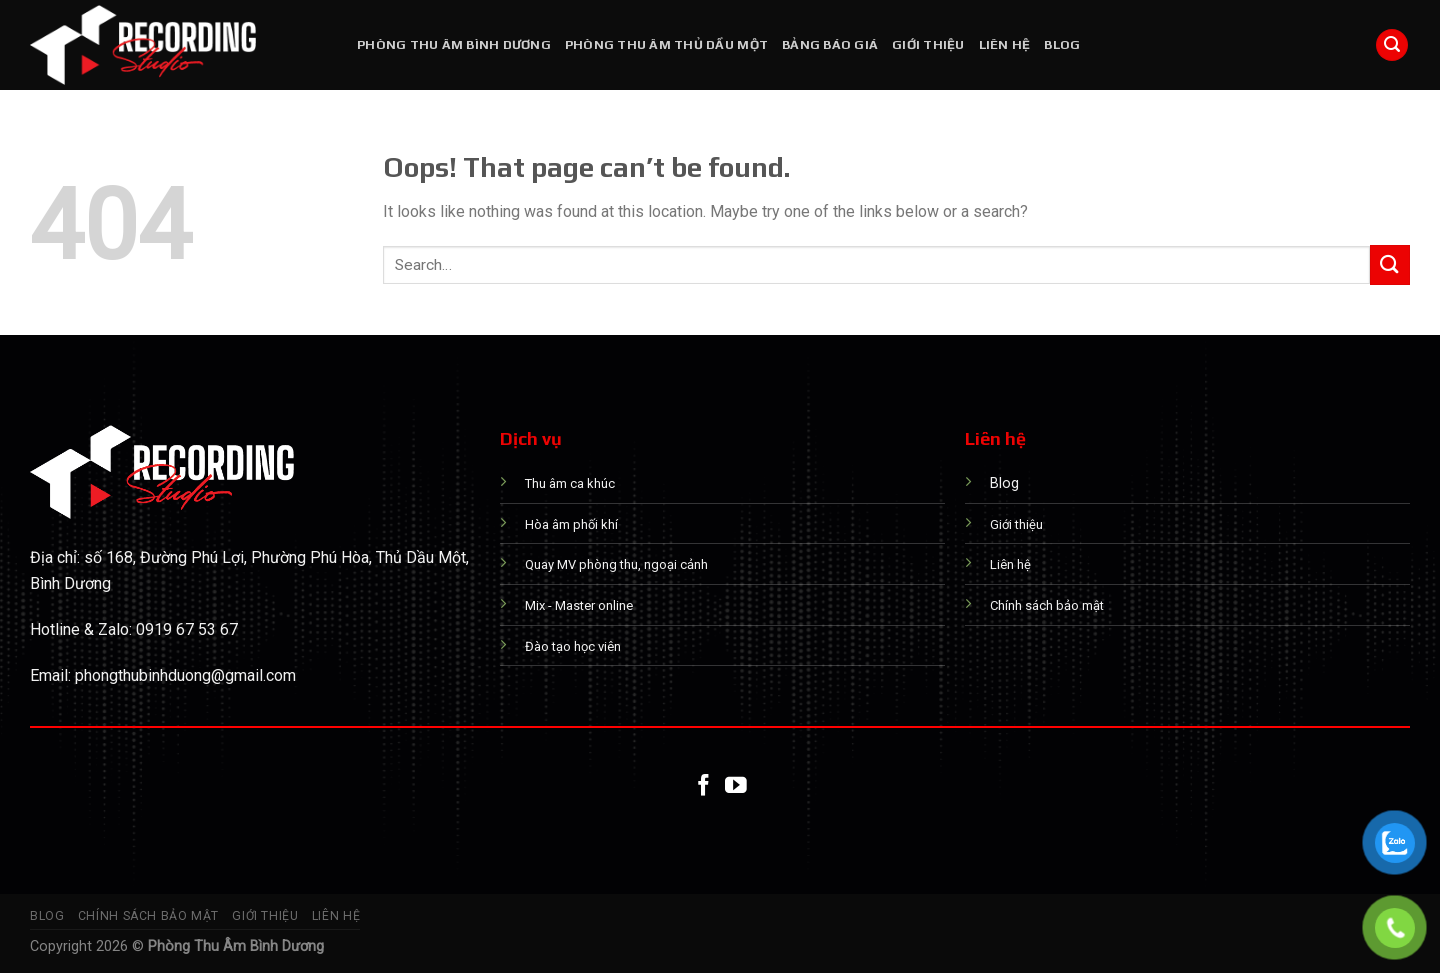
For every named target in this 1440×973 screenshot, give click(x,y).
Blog (1062, 44)
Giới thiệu (928, 44)
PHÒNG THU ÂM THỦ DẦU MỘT (666, 44)
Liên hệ (1005, 44)
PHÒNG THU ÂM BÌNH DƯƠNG (454, 44)
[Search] (1392, 45)
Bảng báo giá (830, 44)
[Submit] (1390, 264)
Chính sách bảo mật (148, 916)
